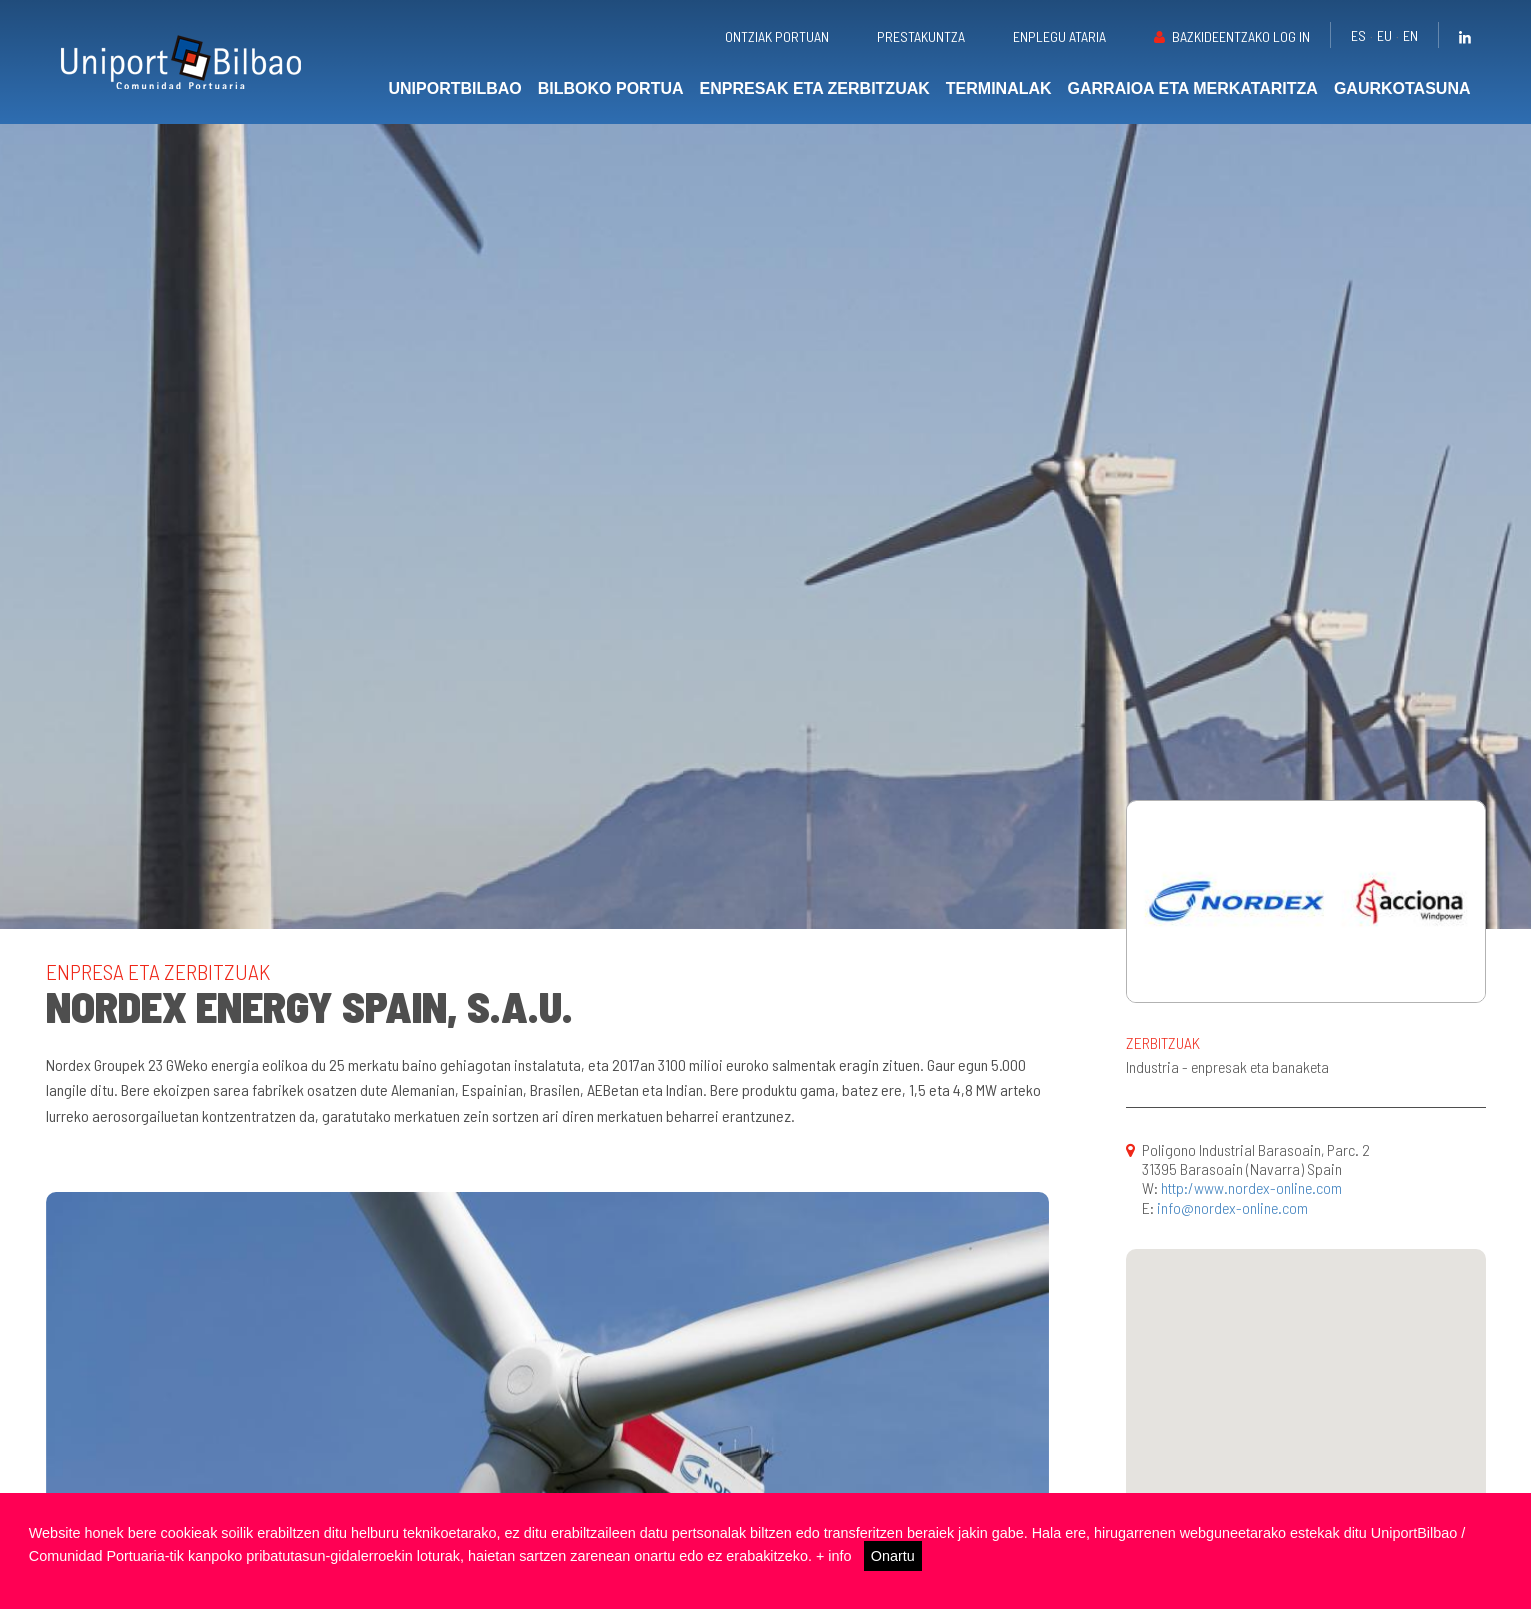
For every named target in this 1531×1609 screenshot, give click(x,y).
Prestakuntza (921, 36)
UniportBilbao (454, 88)
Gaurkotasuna (1402, 88)
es (1358, 35)
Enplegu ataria (1059, 36)
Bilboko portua (611, 88)
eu (1384, 35)
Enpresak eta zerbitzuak (815, 88)
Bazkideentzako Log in (1241, 36)
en (1410, 35)
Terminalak (999, 88)
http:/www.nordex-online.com (1251, 1187)
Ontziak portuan (777, 36)
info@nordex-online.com (1232, 1207)
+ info (834, 1556)
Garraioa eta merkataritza (1193, 88)
